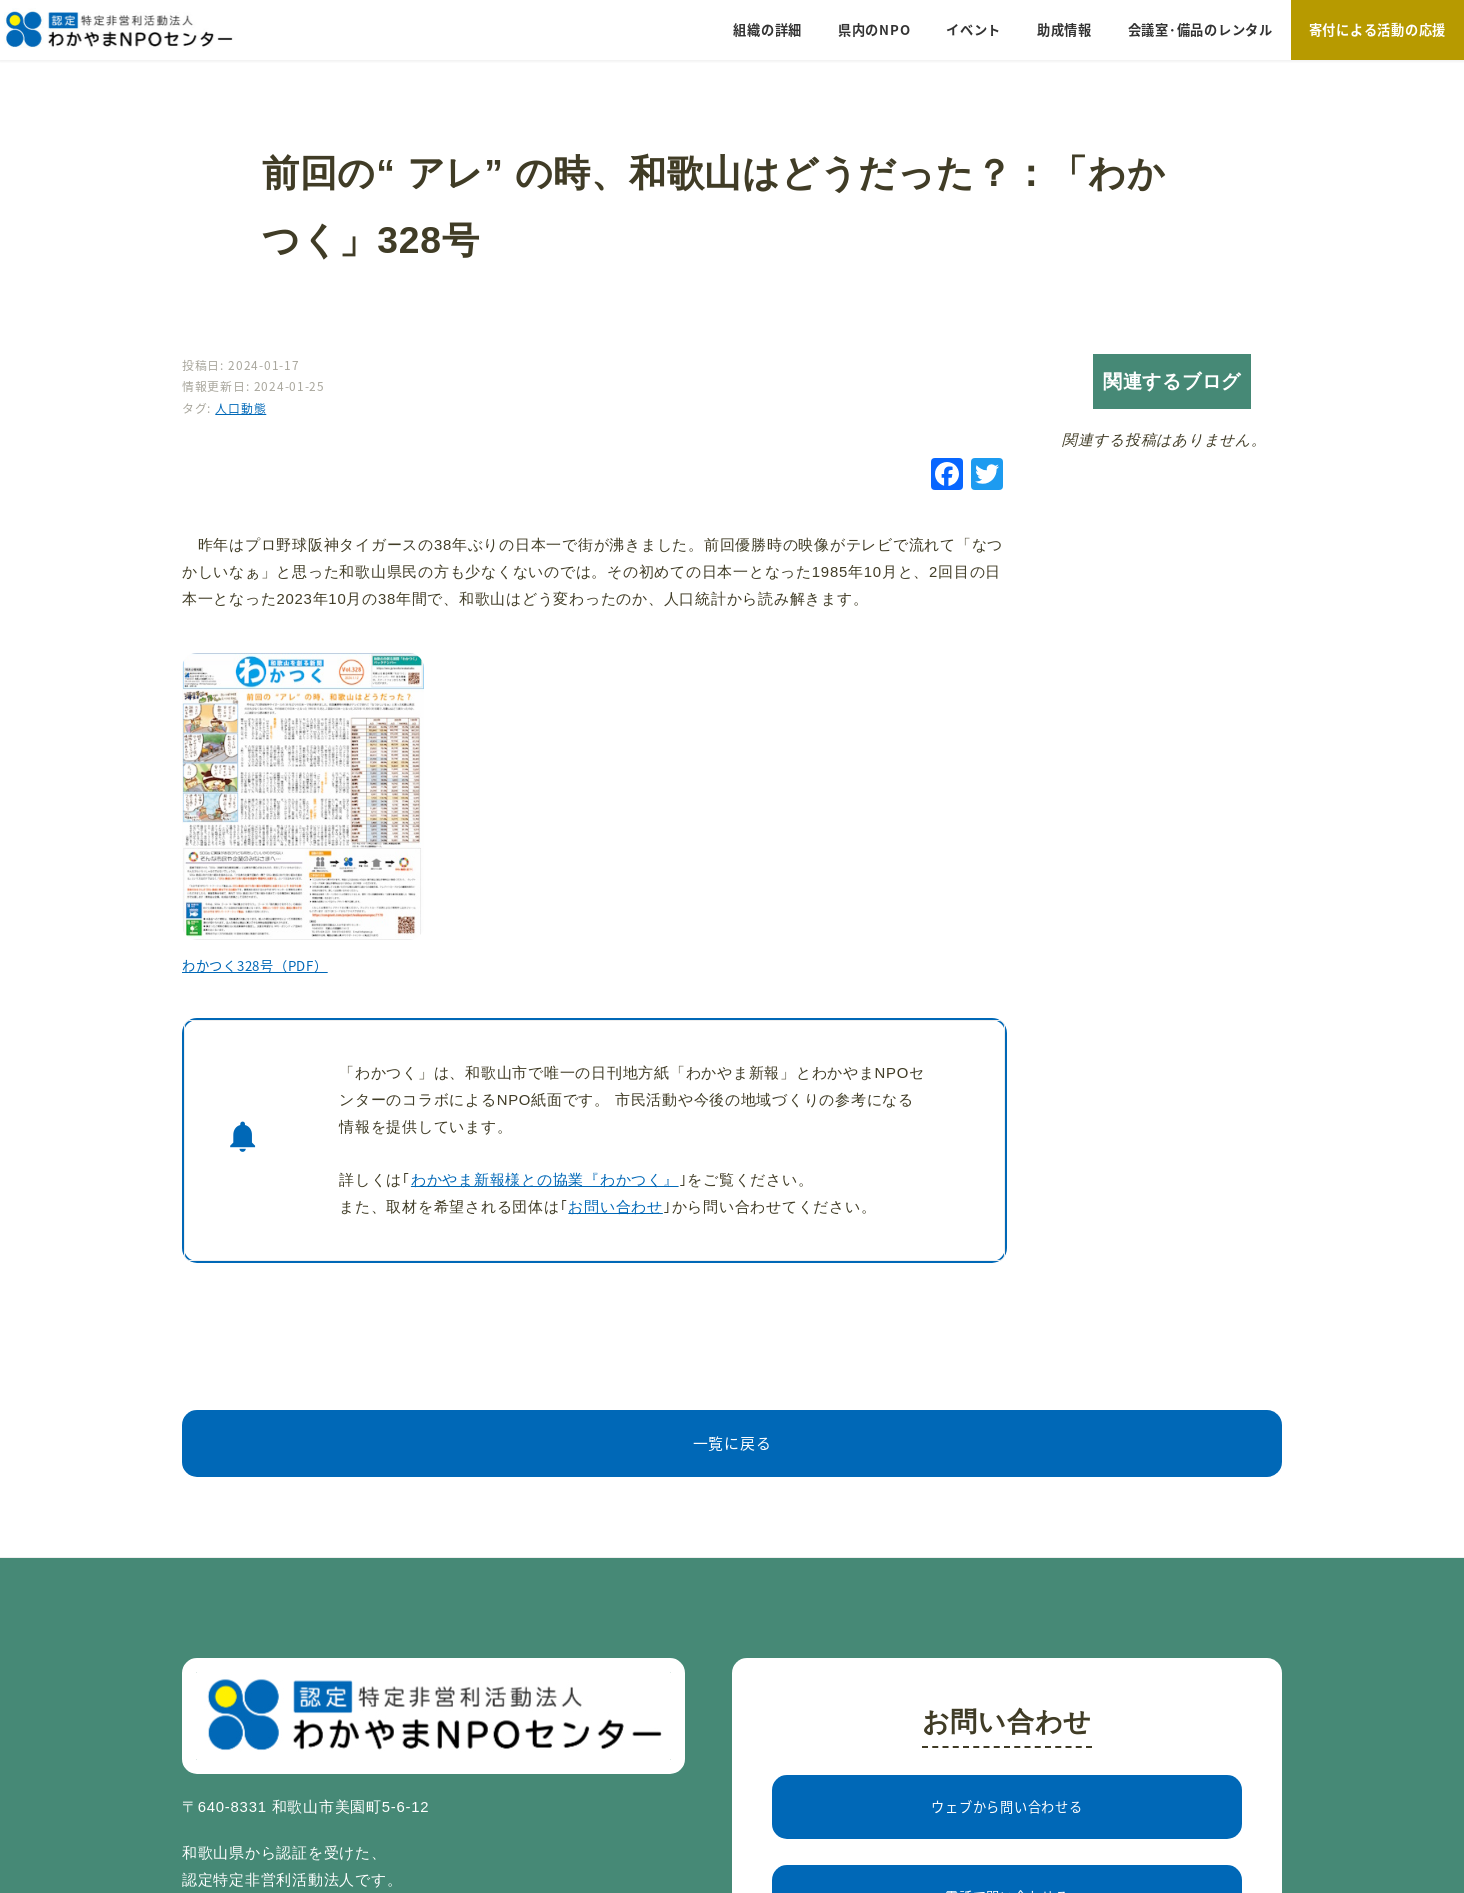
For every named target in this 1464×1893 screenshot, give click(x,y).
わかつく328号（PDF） (255, 965)
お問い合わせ (615, 1207)
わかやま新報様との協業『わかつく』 (545, 1180)
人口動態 (240, 407)
